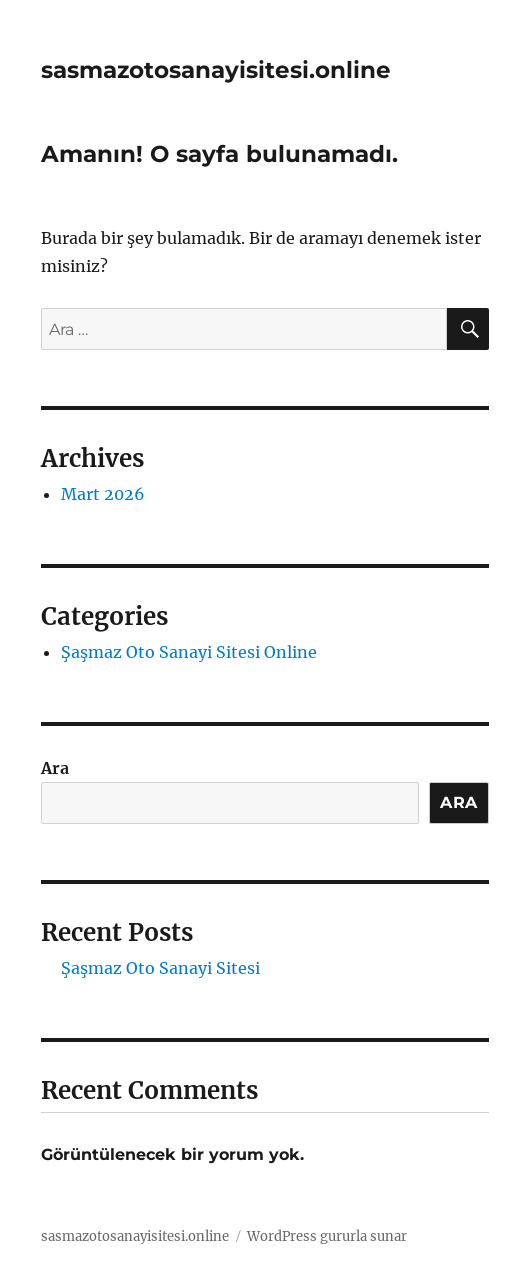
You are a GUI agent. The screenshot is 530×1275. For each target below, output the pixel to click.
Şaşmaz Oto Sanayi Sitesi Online (189, 652)
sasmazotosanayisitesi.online (216, 70)
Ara (55, 768)
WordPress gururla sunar (327, 1236)
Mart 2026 (103, 494)
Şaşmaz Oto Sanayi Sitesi (160, 968)
